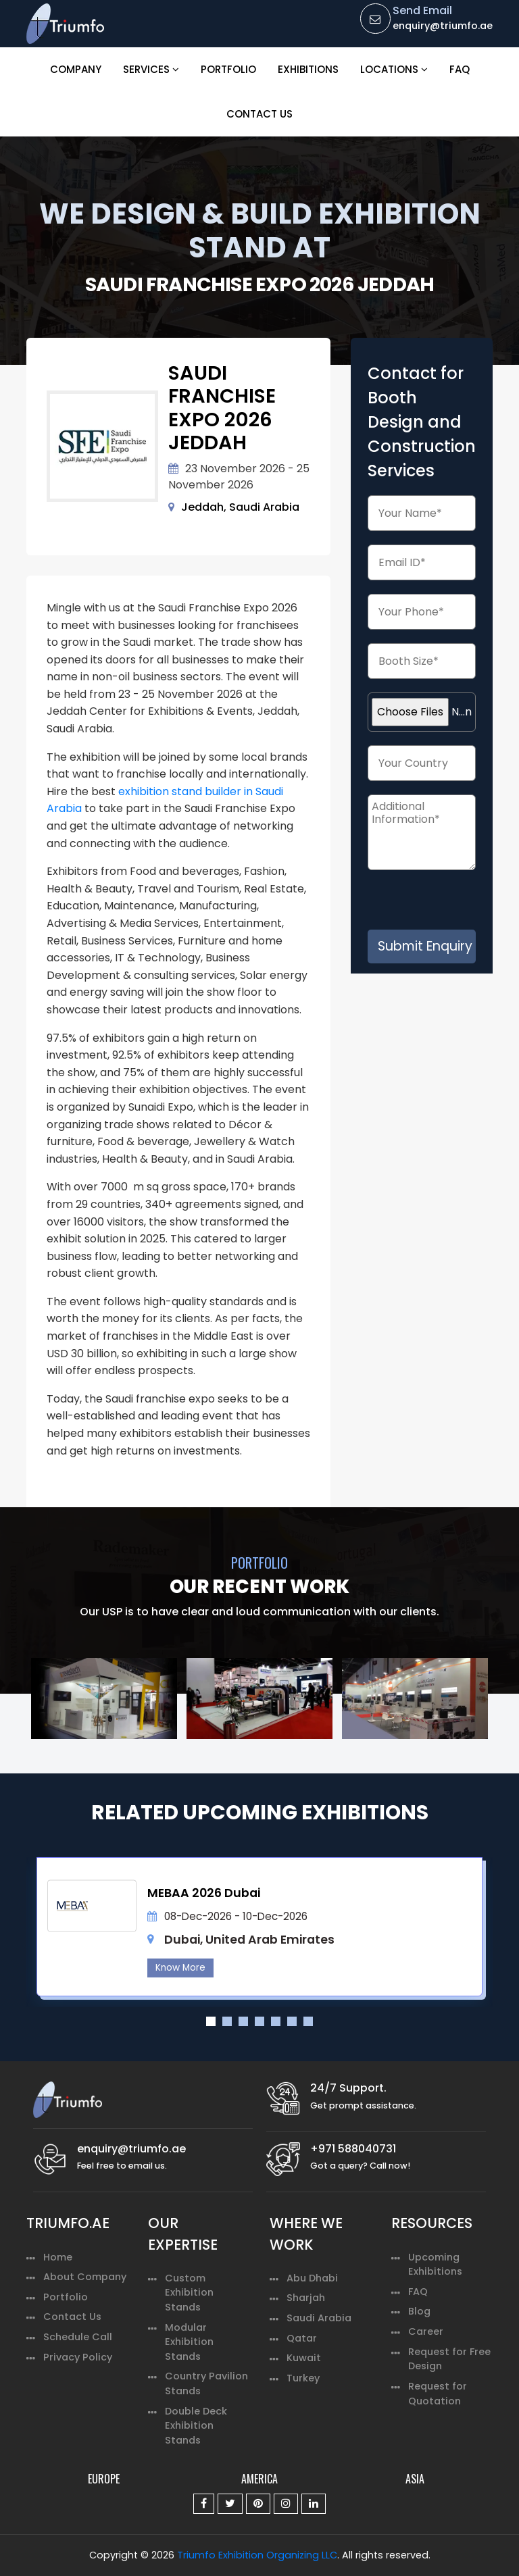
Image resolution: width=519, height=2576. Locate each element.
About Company (84, 2276)
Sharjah (306, 2297)
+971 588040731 (353, 2148)
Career (425, 2331)
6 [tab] (292, 2021)
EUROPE (104, 2479)
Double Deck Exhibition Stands (196, 2425)
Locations (394, 69)
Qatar (302, 2338)
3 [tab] (243, 2021)
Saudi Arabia (319, 2318)
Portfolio (228, 69)
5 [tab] (275, 2021)
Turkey (303, 2378)
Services (151, 69)
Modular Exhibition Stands (189, 2342)
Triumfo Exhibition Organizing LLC (257, 2555)
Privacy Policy (77, 2357)
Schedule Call (77, 2337)
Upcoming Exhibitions (435, 2264)
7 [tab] (308, 2021)
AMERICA (259, 2479)
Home (57, 2257)
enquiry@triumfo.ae (443, 25)
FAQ (459, 69)
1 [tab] (211, 2021)
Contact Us (259, 114)
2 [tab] (227, 2021)
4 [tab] (259, 2021)
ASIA (414, 2479)
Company (75, 69)
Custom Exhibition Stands (189, 2292)
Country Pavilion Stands (206, 2383)
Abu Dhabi (312, 2278)
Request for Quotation (437, 2393)
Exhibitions (308, 69)
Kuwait (304, 2358)
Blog (419, 2311)
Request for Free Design (449, 2359)
